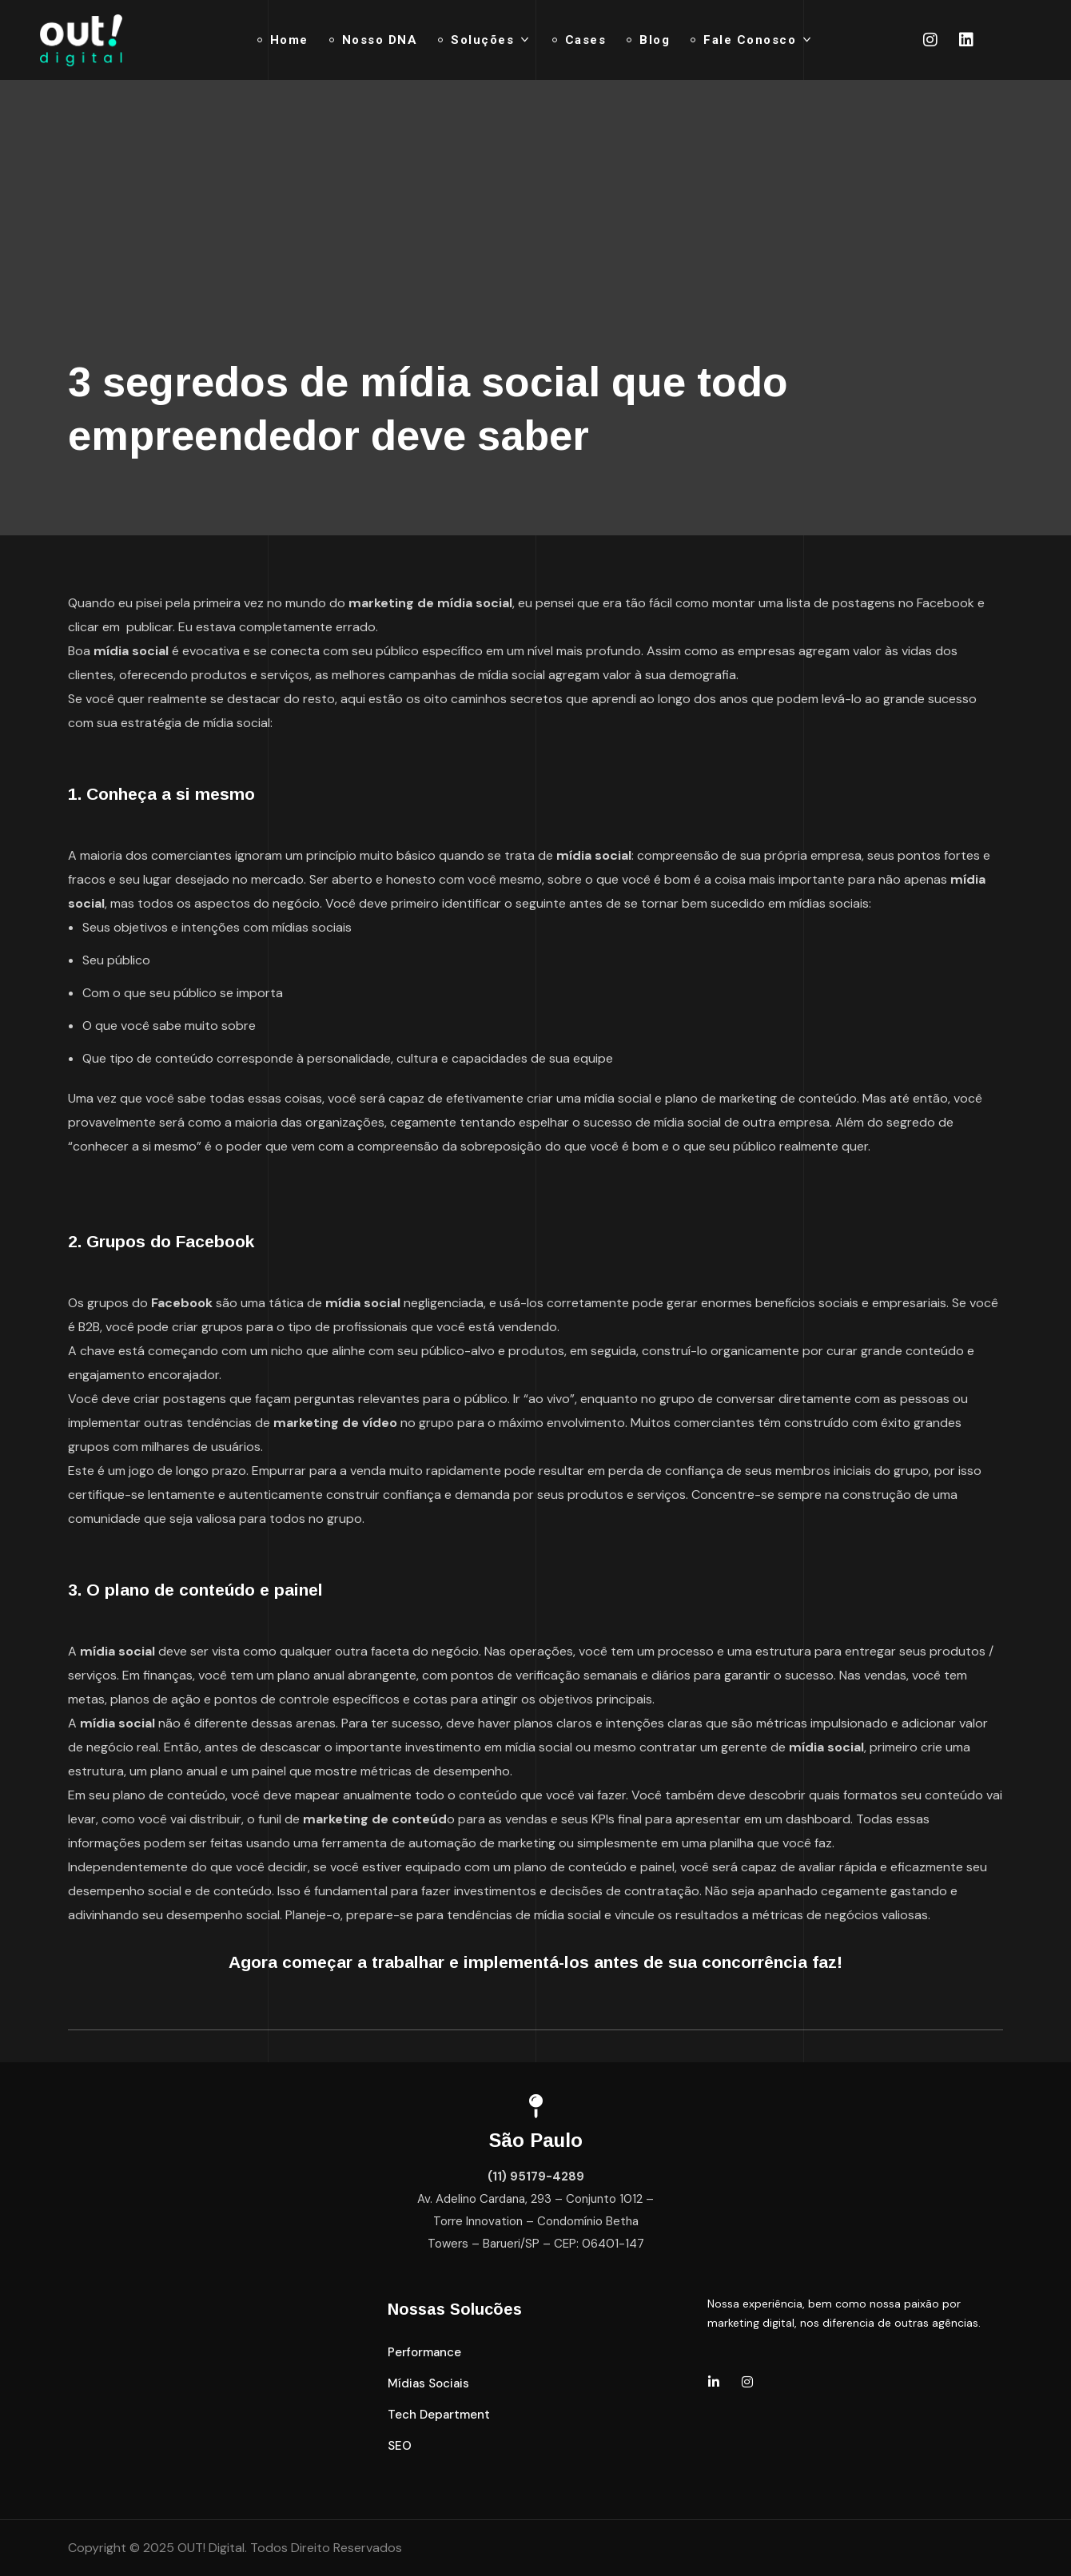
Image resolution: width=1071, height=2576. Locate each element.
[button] (424, 2353)
